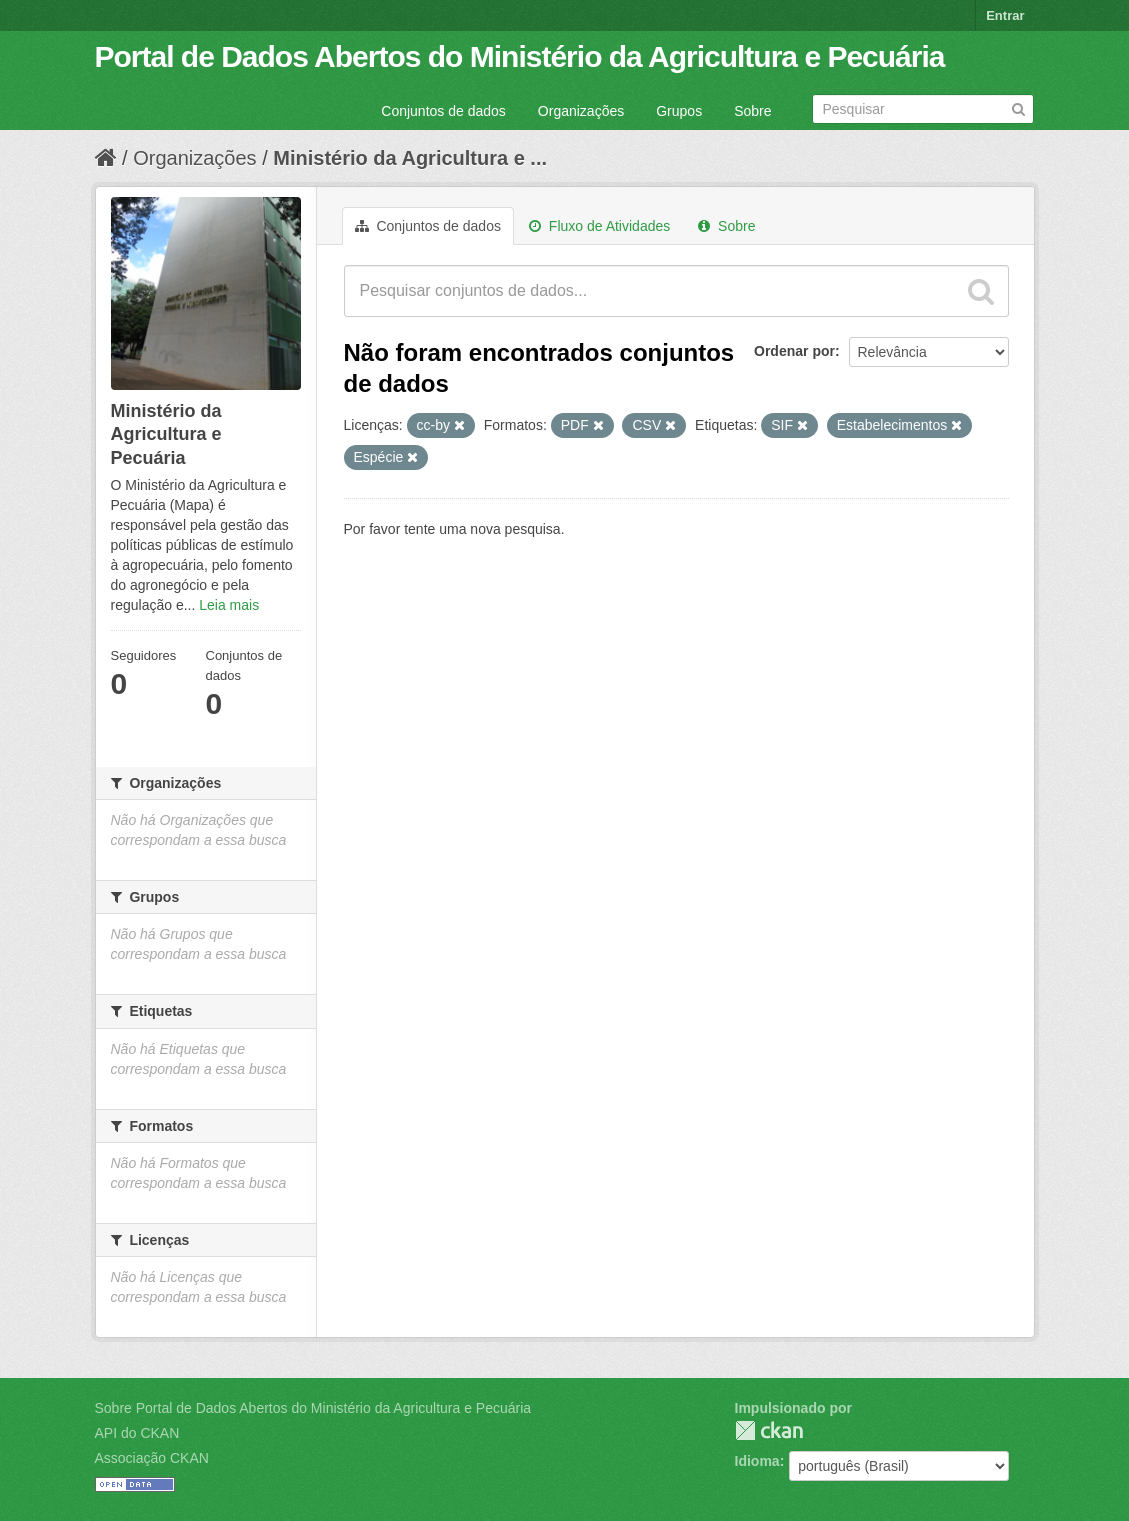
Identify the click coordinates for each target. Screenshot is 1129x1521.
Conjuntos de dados (443, 111)
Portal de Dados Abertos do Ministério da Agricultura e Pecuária (520, 56)
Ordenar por (794, 351)
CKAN (769, 1430)
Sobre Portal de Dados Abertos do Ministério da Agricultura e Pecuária (313, 1408)
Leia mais (229, 605)
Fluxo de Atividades (599, 226)
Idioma (757, 1461)
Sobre (752, 111)
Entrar (1005, 15)
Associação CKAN (152, 1458)
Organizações (581, 111)
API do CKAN (137, 1433)
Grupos (679, 111)
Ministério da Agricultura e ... (410, 158)
